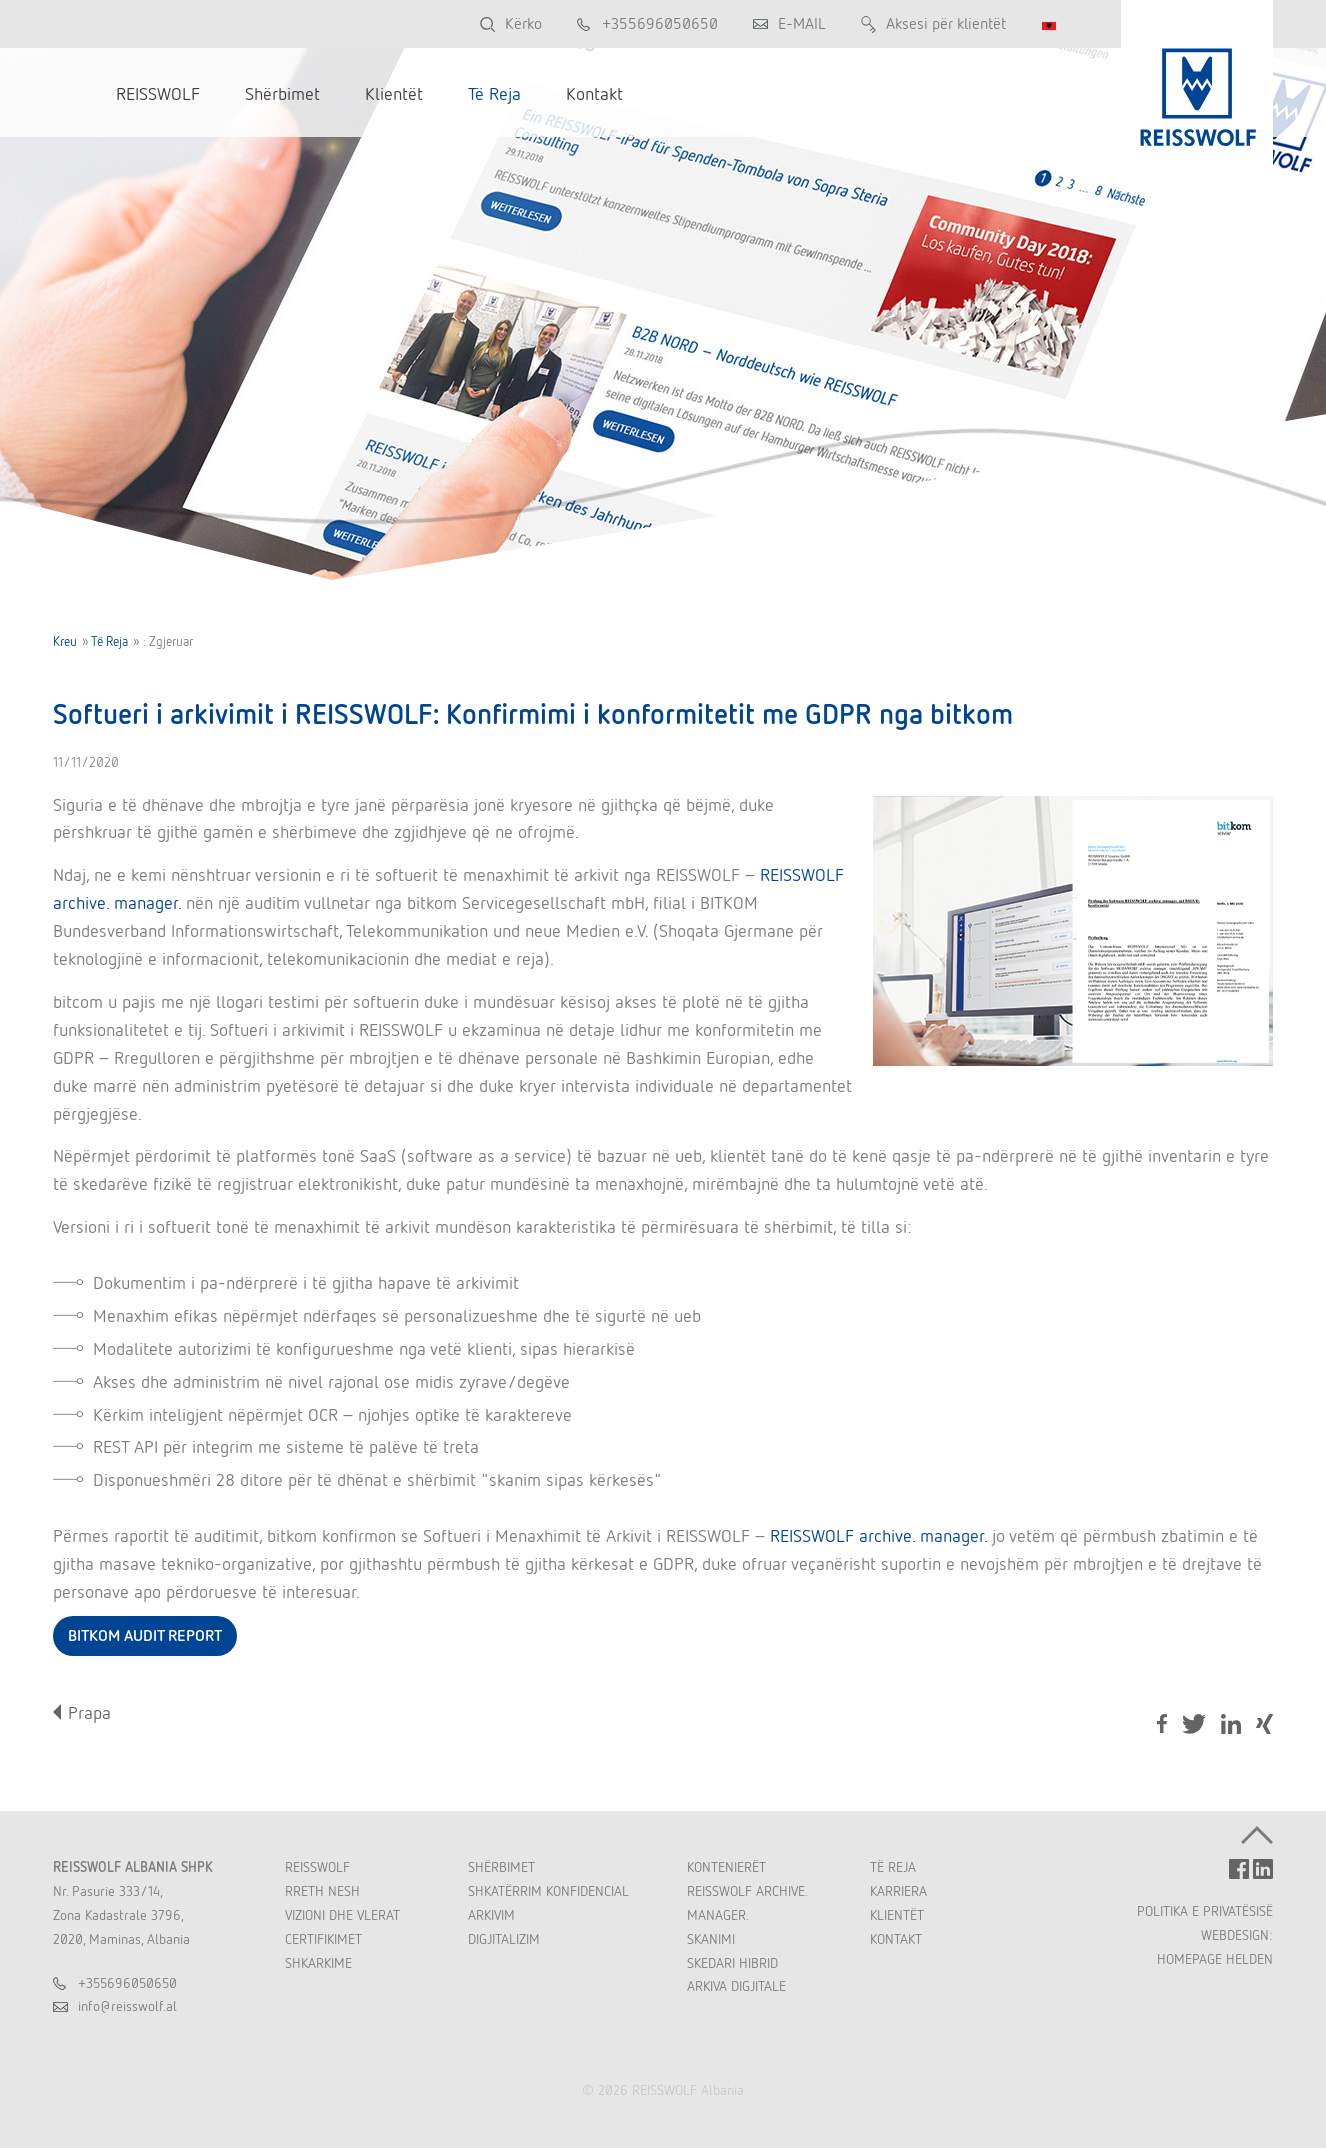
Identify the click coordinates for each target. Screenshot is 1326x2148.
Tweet (1194, 1724)
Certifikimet (323, 1939)
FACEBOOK (1239, 1869)
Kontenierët (726, 1867)
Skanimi (711, 1939)
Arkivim (491, 1915)
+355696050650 (660, 23)
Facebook (1162, 1724)
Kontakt (896, 1939)
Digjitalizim (504, 1939)
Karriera (898, 1891)
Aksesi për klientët (946, 23)
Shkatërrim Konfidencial (548, 1891)
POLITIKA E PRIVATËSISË (1205, 1911)
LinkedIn (1231, 1724)
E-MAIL (802, 23)
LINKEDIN (1263, 1869)
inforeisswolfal (127, 2006)
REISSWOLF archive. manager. (878, 1535)
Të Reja (109, 641)
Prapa (89, 1712)
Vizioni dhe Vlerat (342, 1915)
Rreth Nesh (322, 1891)
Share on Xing (1264, 1725)
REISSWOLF (317, 1867)
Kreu (65, 641)
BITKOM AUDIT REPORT (145, 1635)
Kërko (523, 23)
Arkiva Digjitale (736, 1986)
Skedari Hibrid (732, 1963)
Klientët (897, 1915)
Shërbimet (501, 1867)
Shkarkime (318, 1963)
